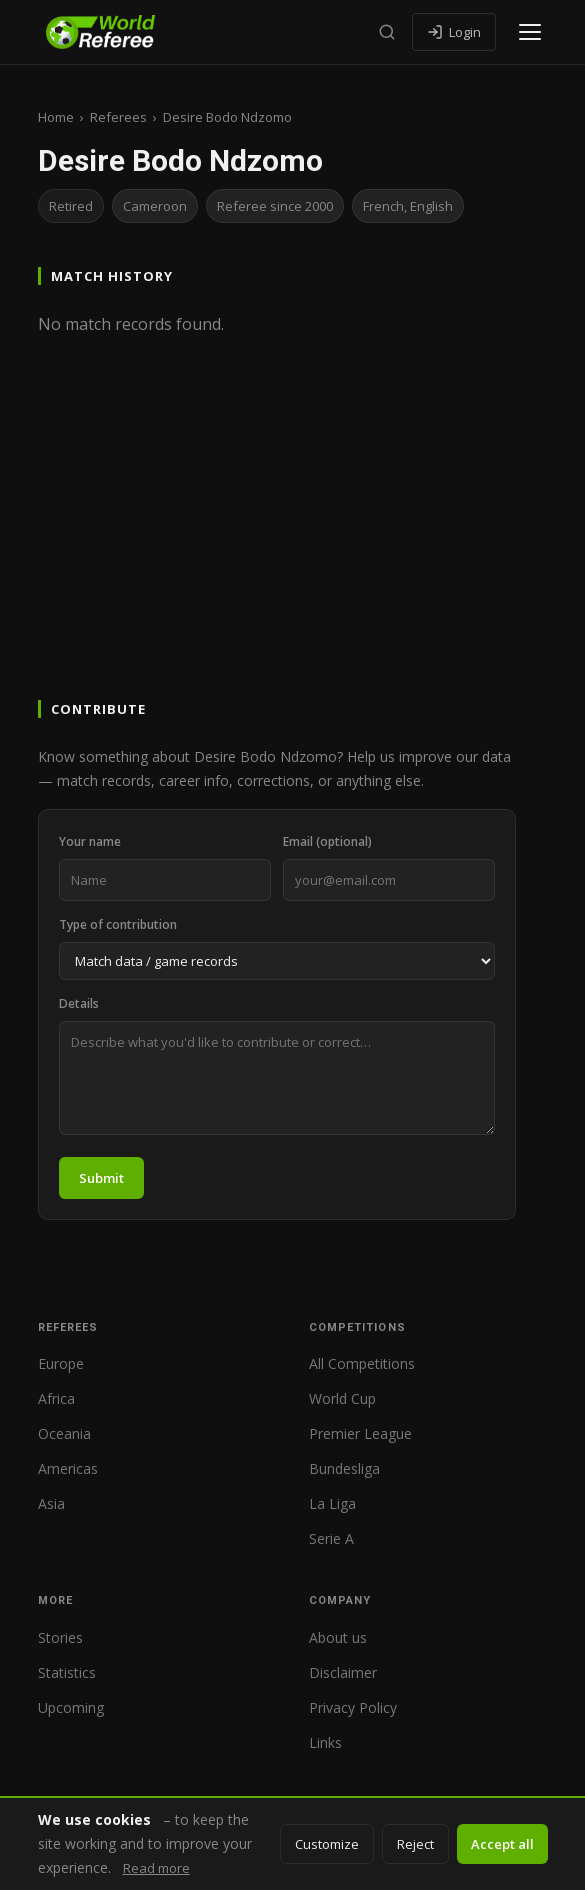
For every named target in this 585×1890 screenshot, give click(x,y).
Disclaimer (343, 1672)
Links (325, 1742)
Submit (101, 1178)
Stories (60, 1637)
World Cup (342, 1398)
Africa (56, 1398)
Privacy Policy (353, 1707)
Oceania (64, 1433)
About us (338, 1637)
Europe (61, 1363)
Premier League (360, 1433)
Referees (118, 117)
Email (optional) (327, 841)
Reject (415, 1844)
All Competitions (362, 1363)
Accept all (502, 1844)
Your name (90, 841)
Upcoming (71, 1707)
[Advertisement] (292, 546)
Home (56, 117)
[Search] (387, 32)
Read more (156, 1868)
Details (79, 1003)
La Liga (332, 1503)
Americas (68, 1468)
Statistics (67, 1672)
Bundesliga (344, 1468)
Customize (327, 1844)
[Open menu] (530, 32)
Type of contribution (118, 924)
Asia (51, 1503)
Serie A (331, 1538)
